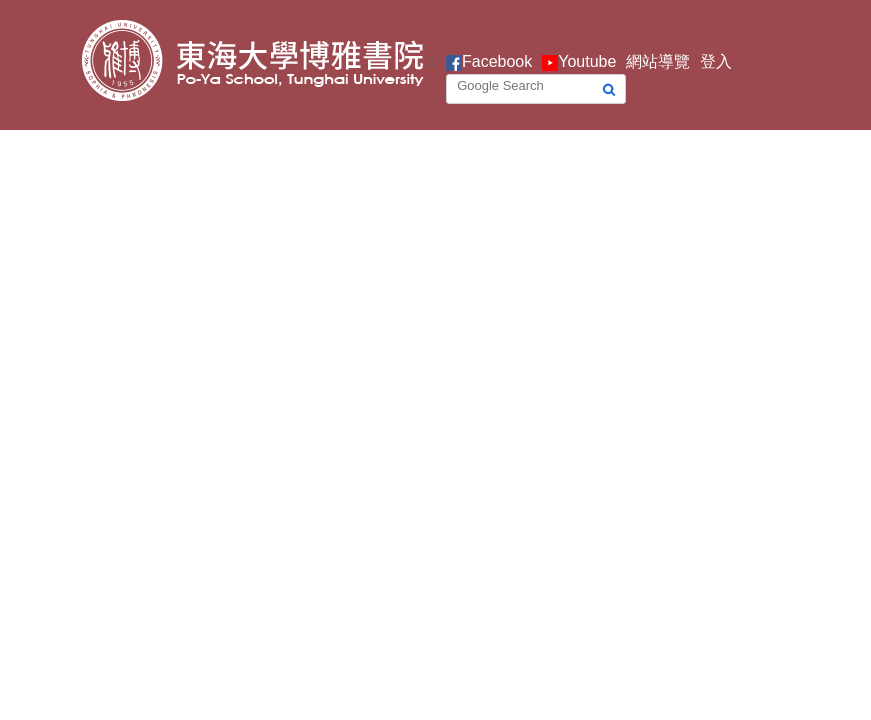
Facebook (497, 61)
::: (432, 61)
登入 (716, 61)
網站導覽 (658, 61)
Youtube (587, 61)
